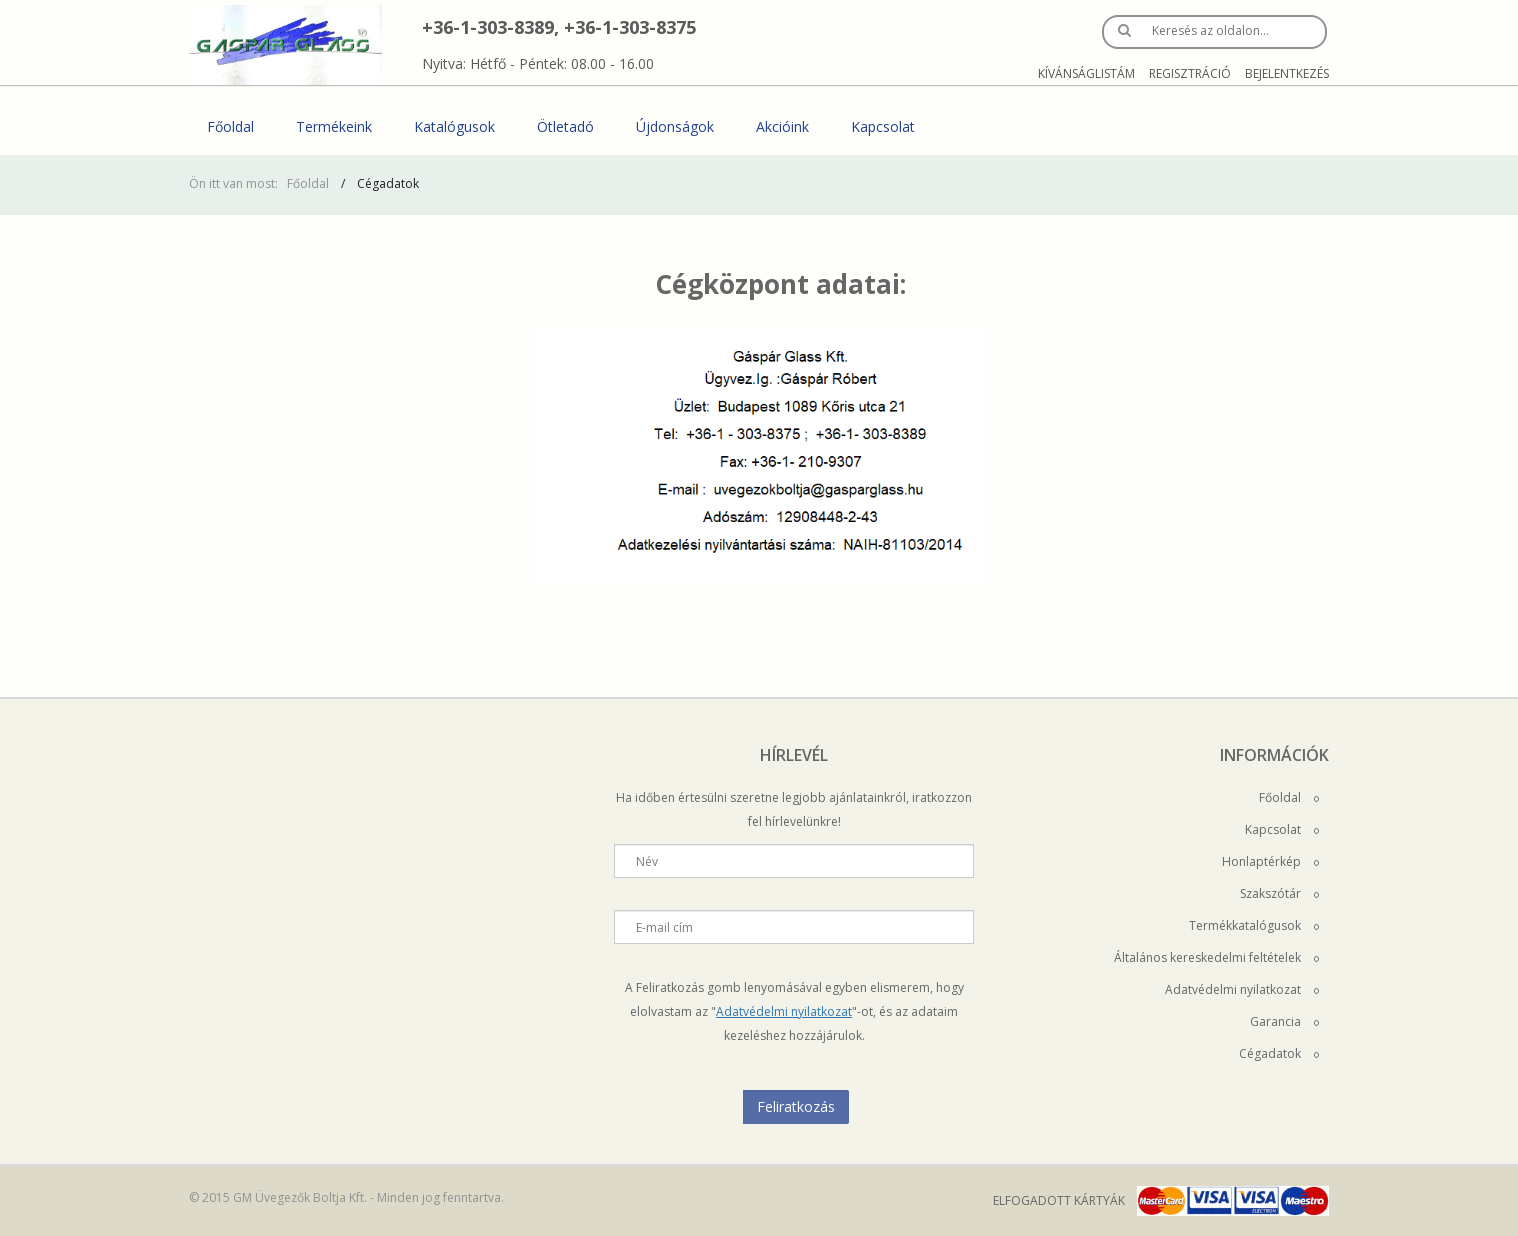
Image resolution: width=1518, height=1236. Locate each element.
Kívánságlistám (1086, 73)
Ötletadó (565, 126)
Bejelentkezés (1287, 73)
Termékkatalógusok (1254, 925)
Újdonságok (675, 126)
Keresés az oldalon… (1210, 30)
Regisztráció (1190, 73)
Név (647, 861)
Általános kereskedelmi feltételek (1216, 957)
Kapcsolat (883, 126)
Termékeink (334, 126)
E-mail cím (664, 927)
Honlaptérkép (1270, 861)
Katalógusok (454, 126)
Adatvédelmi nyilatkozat (784, 1011)
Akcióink (782, 126)
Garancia (1284, 1021)
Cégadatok (1279, 1053)
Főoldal (230, 126)
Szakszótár (1279, 893)
